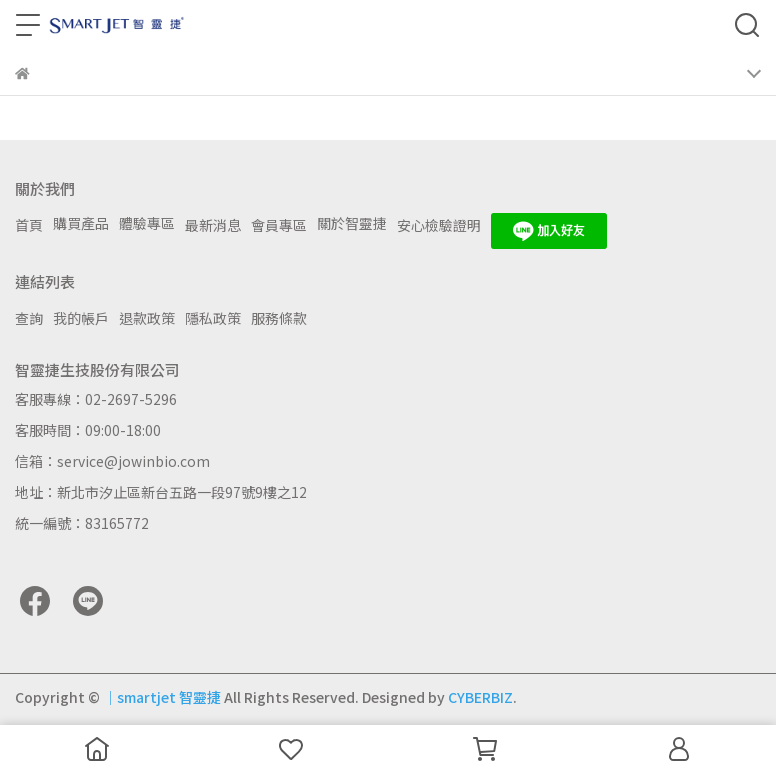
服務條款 (279, 318)
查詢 (29, 318)
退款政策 (147, 318)
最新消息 (213, 225)
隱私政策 (213, 318)
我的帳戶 (81, 318)
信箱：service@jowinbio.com (112, 461)
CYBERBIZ (480, 697)
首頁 (29, 225)
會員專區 (279, 225)
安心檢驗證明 (439, 225)
